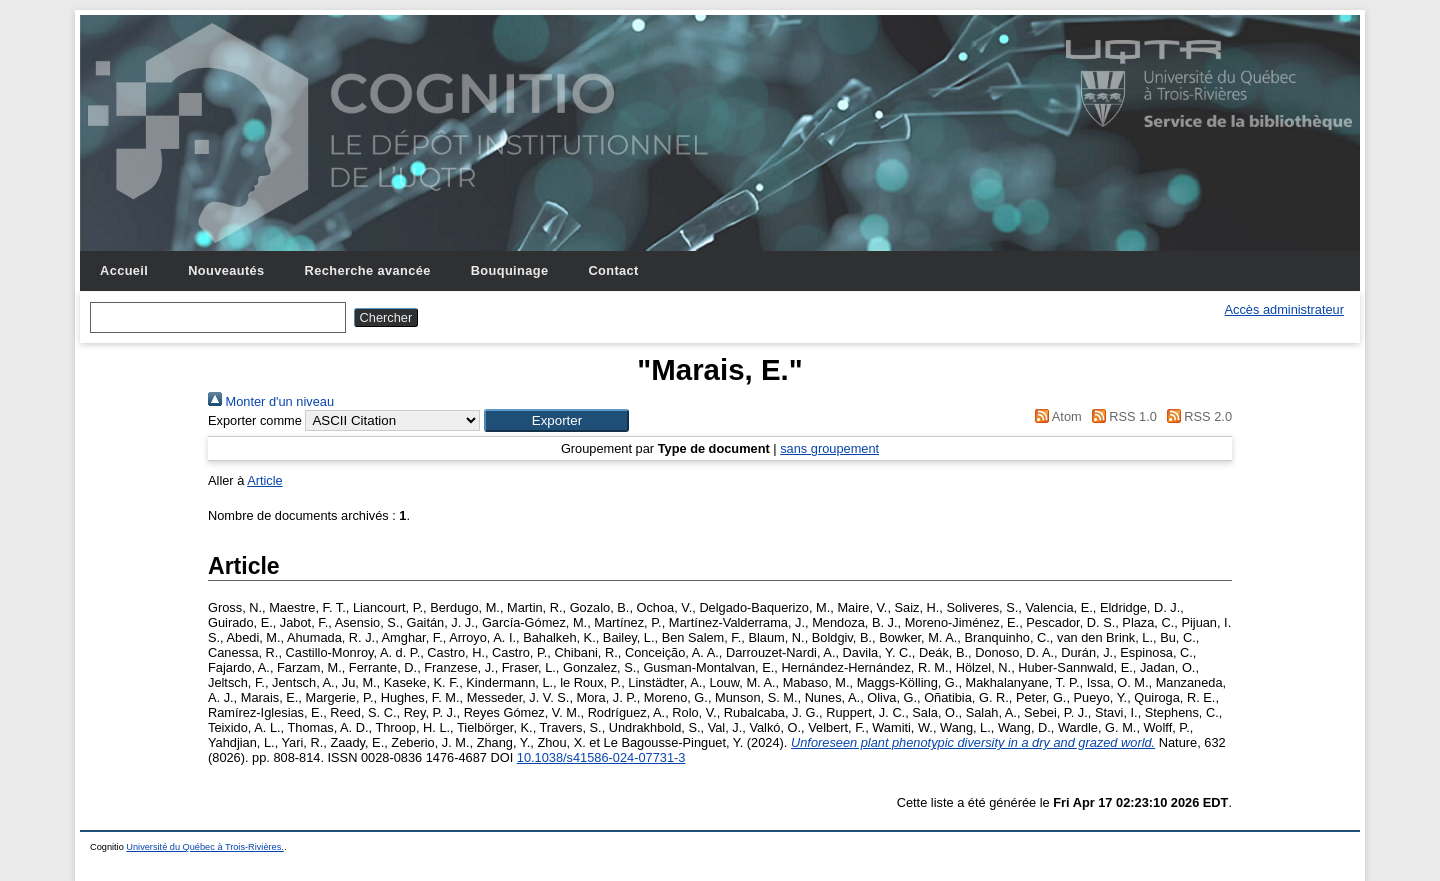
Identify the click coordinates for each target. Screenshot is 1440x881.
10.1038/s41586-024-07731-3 (601, 757)
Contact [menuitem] (613, 270)
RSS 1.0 (1121, 416)
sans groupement (829, 448)
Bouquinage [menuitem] (510, 270)
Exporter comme (255, 420)
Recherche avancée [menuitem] (368, 270)
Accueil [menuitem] (124, 270)
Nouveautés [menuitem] (226, 270)
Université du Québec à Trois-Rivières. (205, 847)
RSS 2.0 (1196, 416)
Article (265, 480)
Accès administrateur (1284, 309)
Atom (1055, 416)
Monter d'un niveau (271, 401)
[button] (556, 420)
